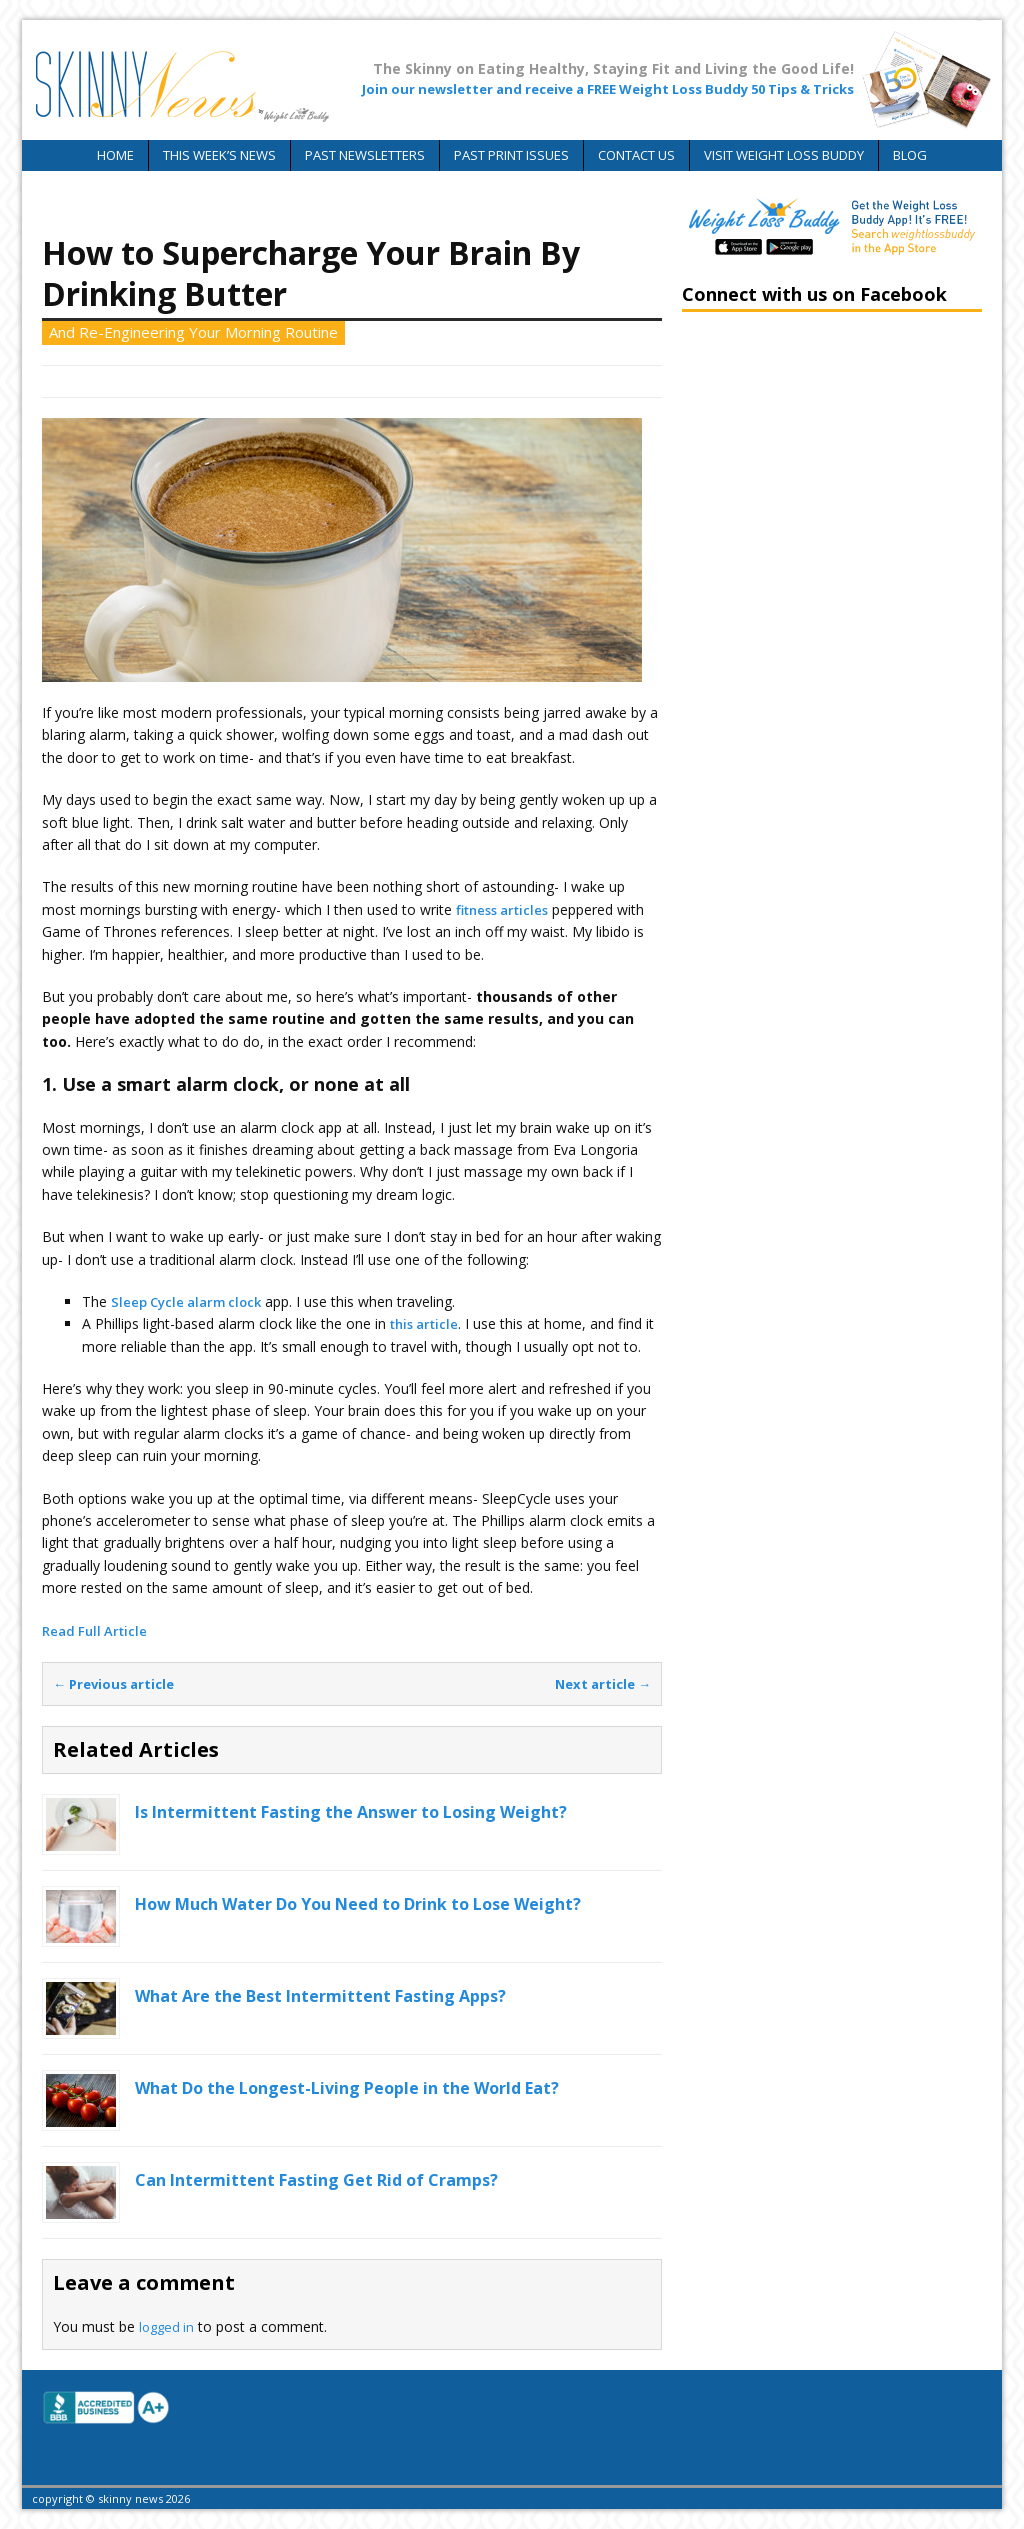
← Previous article (113, 1684)
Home (115, 155)
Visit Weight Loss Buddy (784, 155)
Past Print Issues (511, 155)
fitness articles (502, 910)
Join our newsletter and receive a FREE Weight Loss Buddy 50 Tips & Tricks (608, 89)
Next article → (603, 1684)
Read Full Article (94, 1631)
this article (424, 1324)
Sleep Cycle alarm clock (186, 1302)
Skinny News (272, 381)
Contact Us (636, 155)
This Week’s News (219, 155)
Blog (910, 155)
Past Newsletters (365, 155)
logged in (166, 2327)
